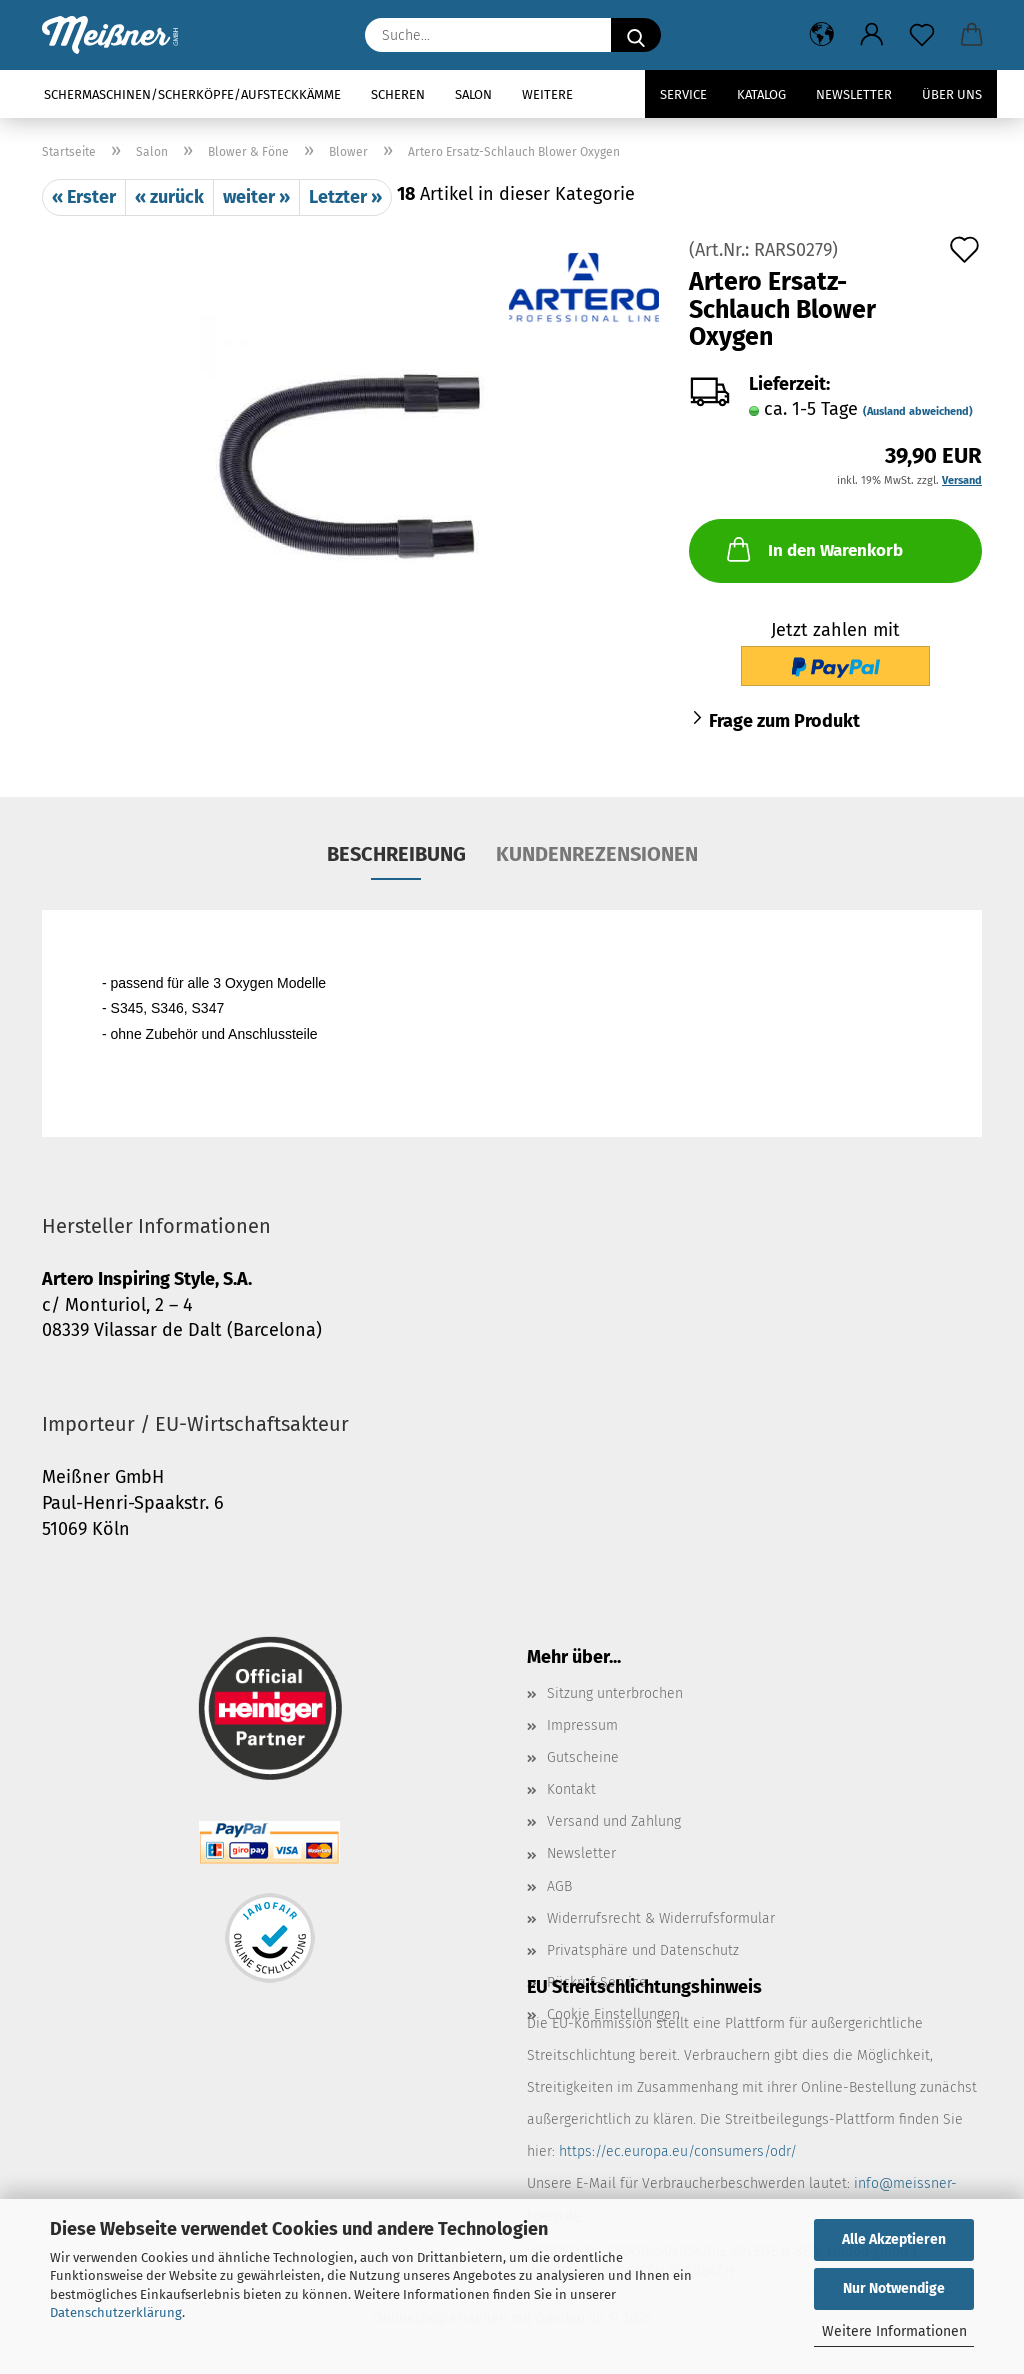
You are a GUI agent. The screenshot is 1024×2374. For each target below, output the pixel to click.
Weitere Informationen (894, 2331)
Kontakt (571, 1789)
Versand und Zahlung (614, 1821)
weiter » (256, 197)
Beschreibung (396, 854)
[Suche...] (636, 35)
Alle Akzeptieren (894, 2239)
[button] (822, 35)
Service (683, 94)
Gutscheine (583, 1757)
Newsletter (854, 94)
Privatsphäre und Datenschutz (643, 1950)
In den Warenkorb (813, 549)
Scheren (398, 94)
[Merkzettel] (922, 35)
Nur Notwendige (894, 2288)
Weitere (547, 94)
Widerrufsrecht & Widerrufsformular (661, 1918)
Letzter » (345, 197)
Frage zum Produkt (784, 721)
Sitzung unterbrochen (615, 1693)
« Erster (84, 197)
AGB (559, 1886)
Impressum (582, 1725)
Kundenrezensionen (597, 854)
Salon (473, 94)
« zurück (169, 197)
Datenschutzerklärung (116, 2312)
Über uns (952, 94)
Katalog (761, 94)
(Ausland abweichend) (918, 411)
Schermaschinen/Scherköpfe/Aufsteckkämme (192, 94)
